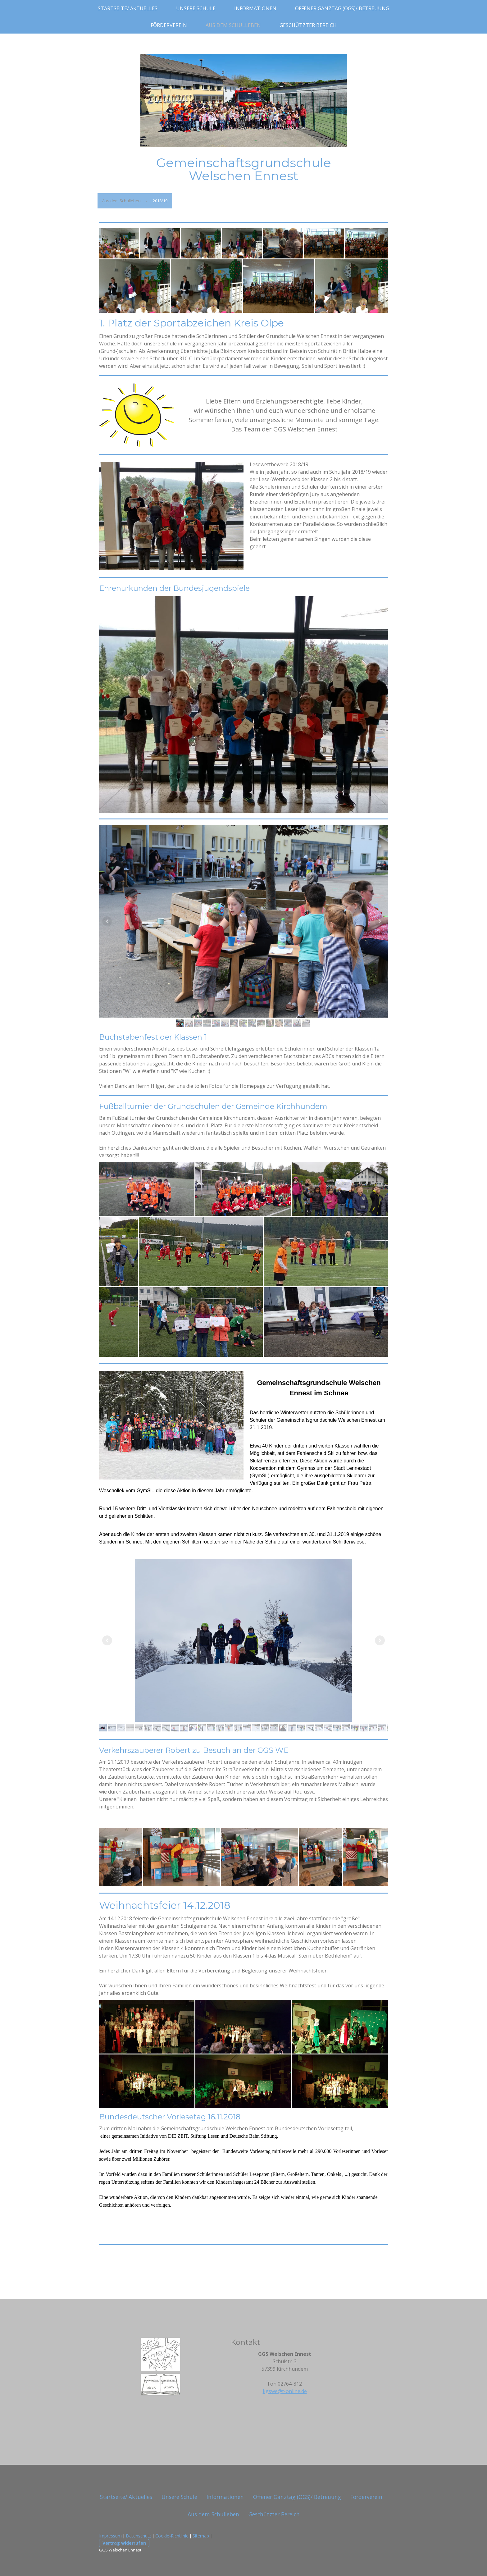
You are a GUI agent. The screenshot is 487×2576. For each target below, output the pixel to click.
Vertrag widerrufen (124, 2543)
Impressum (110, 2536)
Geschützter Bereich (308, 25)
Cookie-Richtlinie (172, 2536)
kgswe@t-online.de (285, 2391)
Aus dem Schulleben (233, 25)
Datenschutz (138, 2536)
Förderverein (169, 25)
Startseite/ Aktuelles (127, 8)
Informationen (255, 8)
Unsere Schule (196, 8)
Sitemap (201, 2536)
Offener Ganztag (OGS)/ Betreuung (342, 8)
